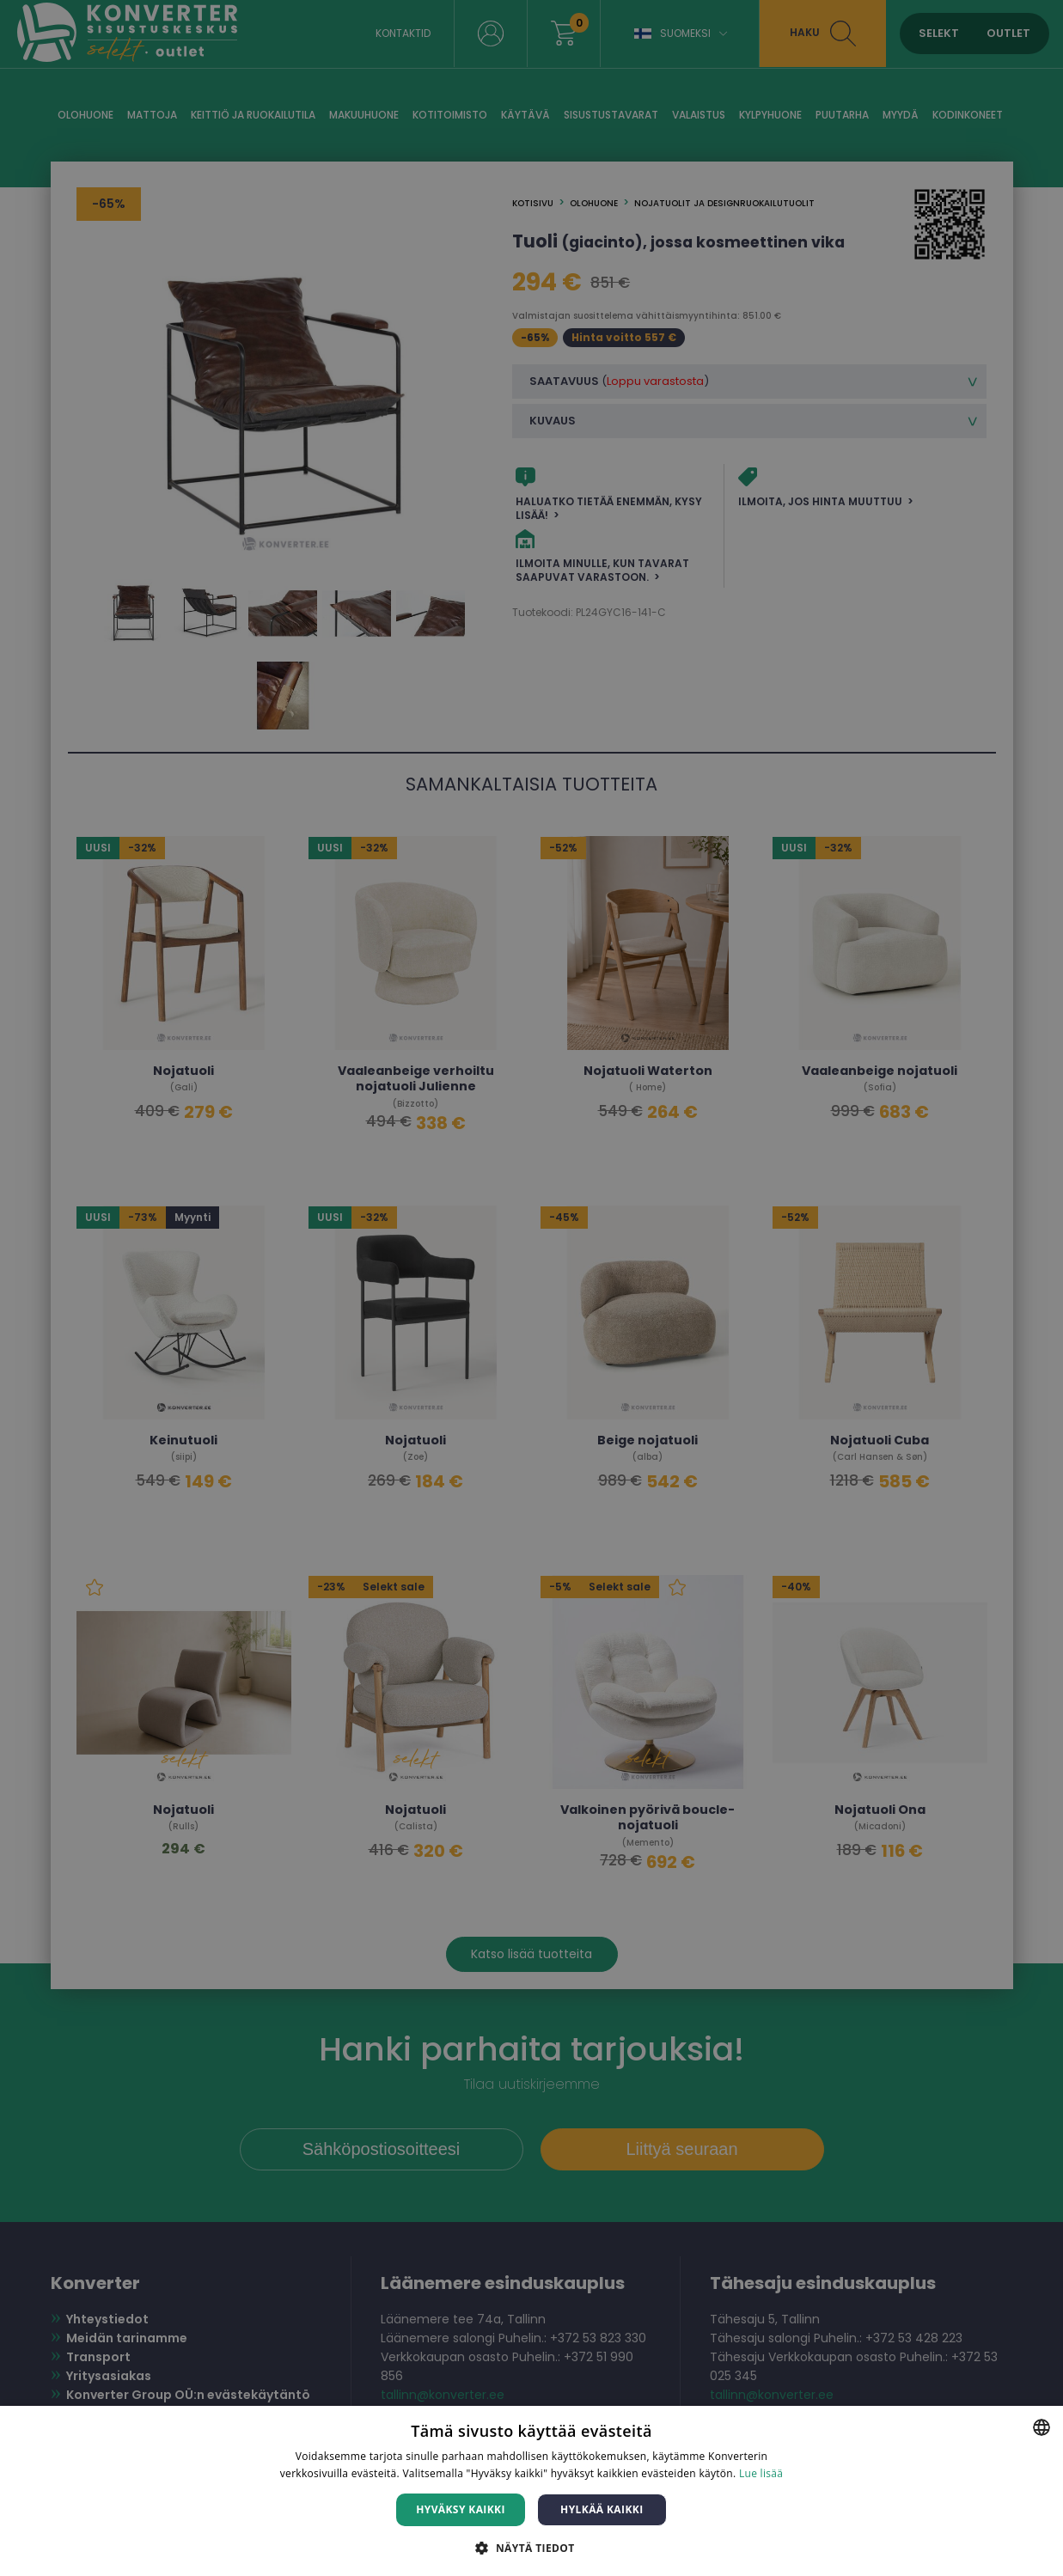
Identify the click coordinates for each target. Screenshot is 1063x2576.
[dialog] (531, 1288)
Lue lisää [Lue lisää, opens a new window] (761, 2473)
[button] (531, 2547)
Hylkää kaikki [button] (601, 2509)
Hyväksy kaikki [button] (460, 2509)
